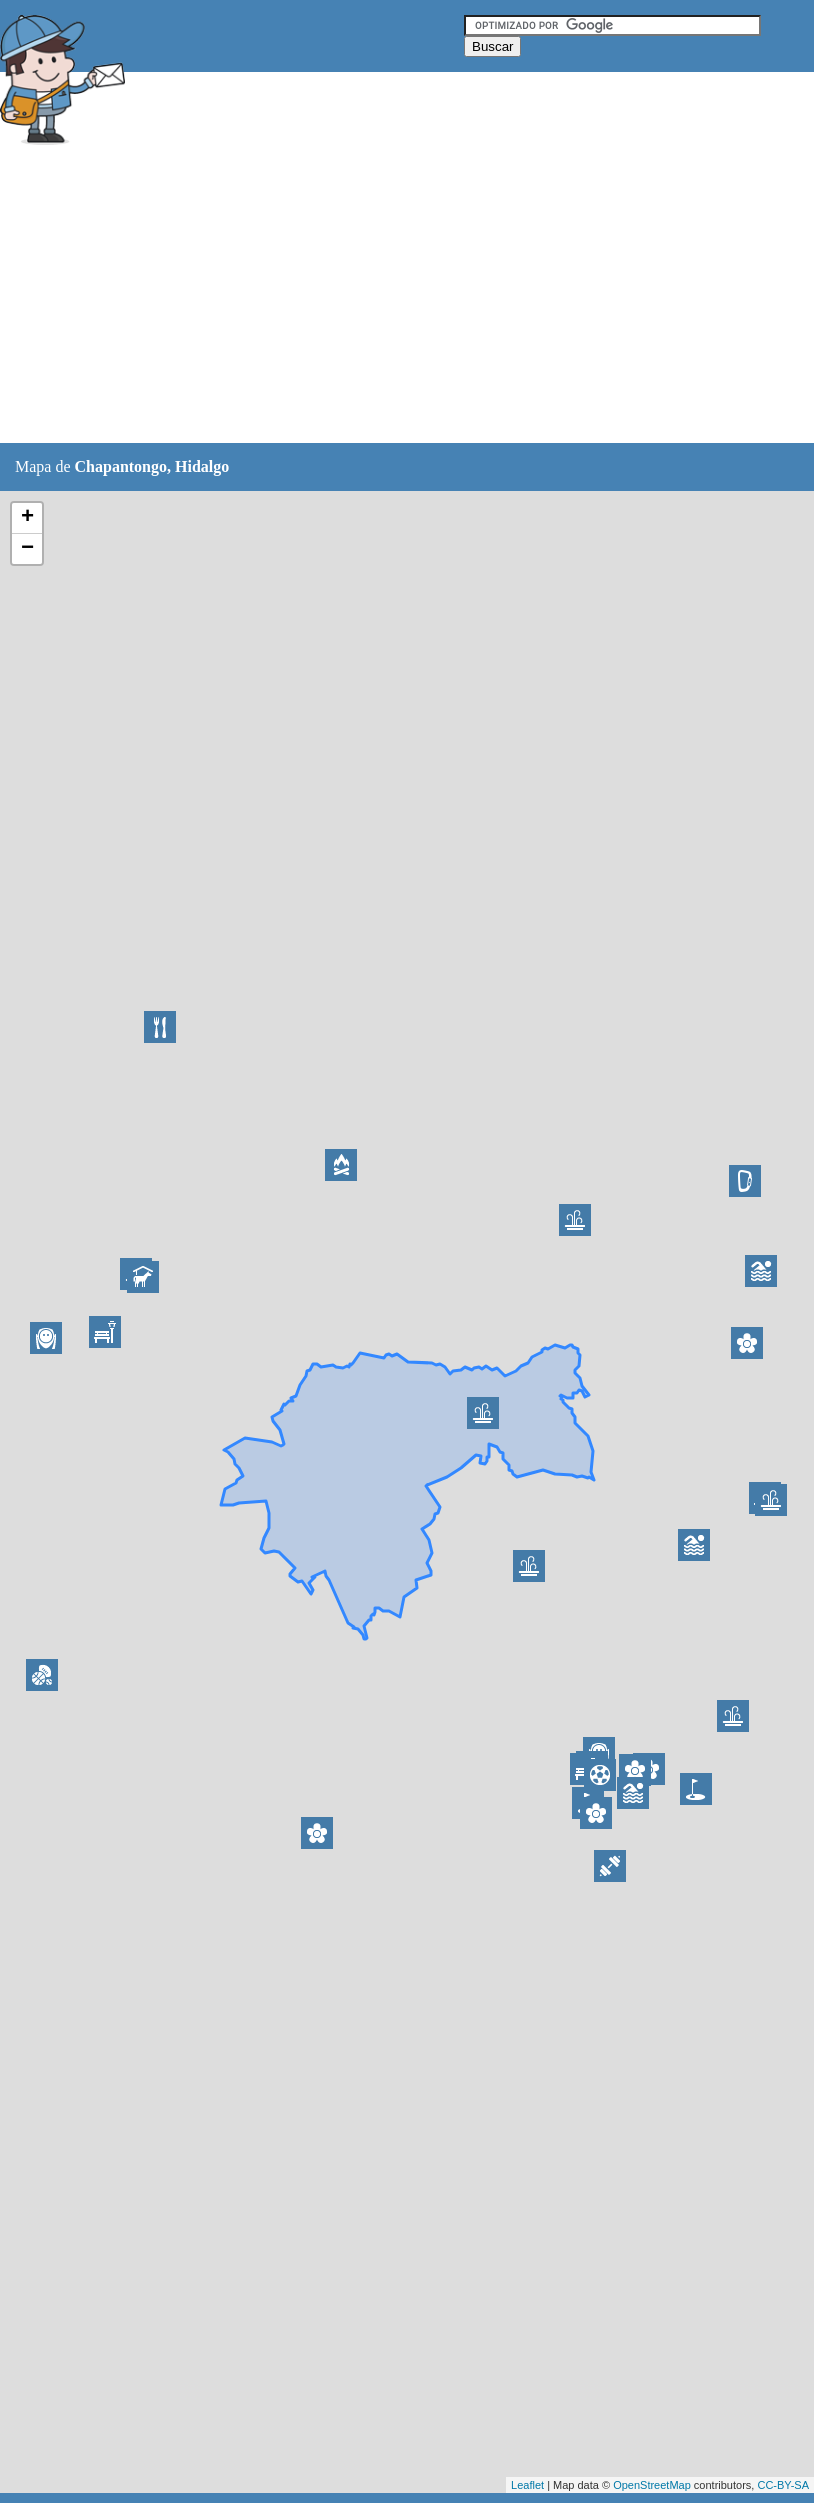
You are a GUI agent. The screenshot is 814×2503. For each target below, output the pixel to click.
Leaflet (527, 2485)
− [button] (27, 549)
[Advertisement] (364, 297)
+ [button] (27, 518)
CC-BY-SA (783, 2485)
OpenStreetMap (652, 2485)
